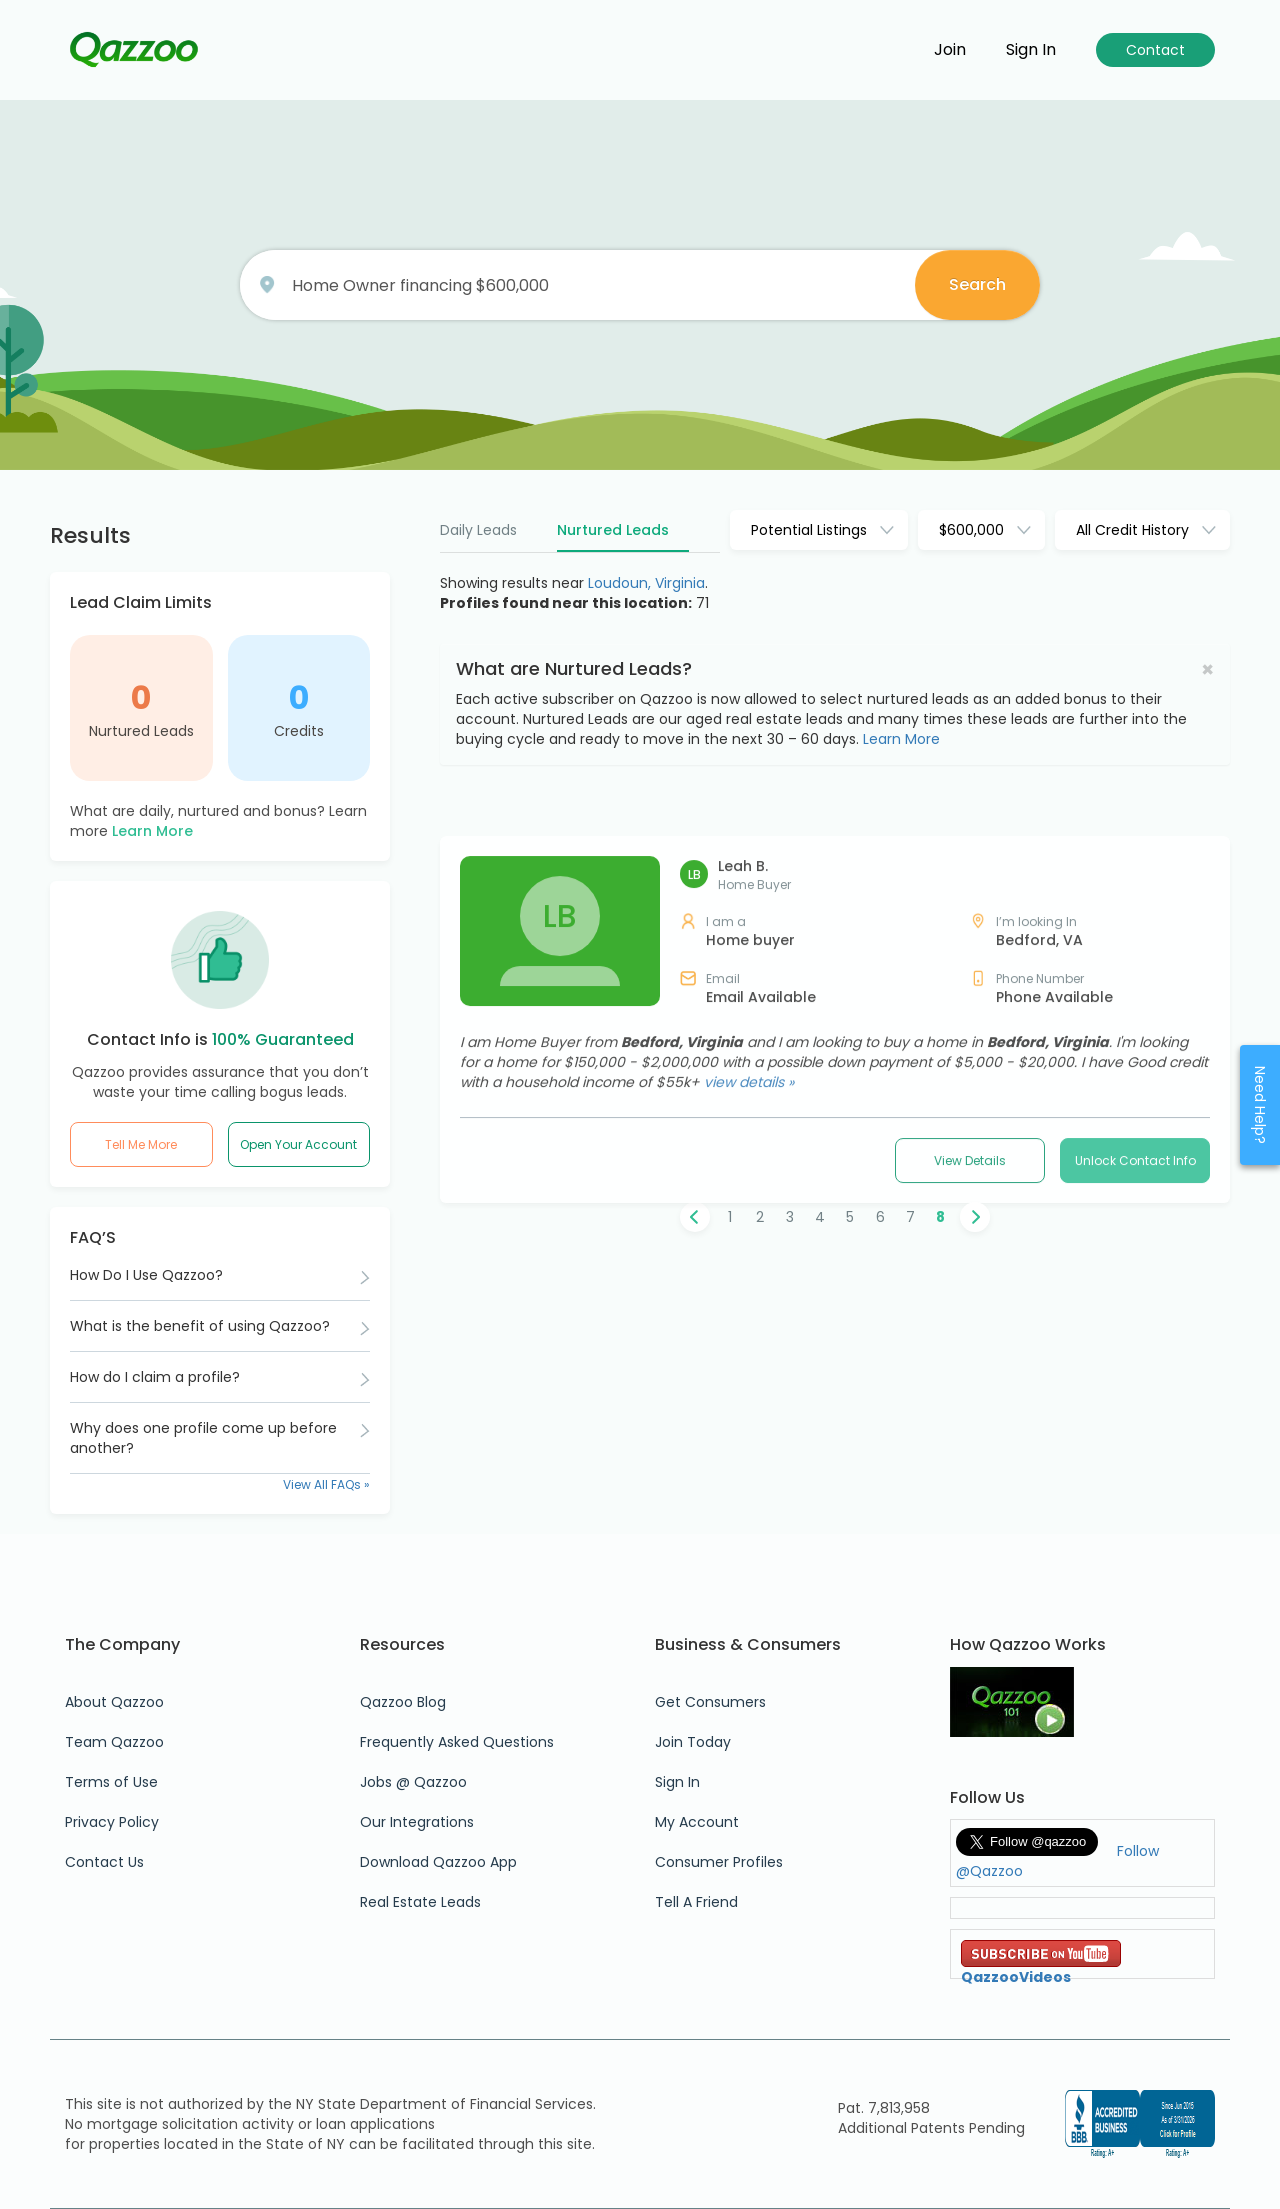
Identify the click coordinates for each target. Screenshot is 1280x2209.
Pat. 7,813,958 (884, 2108)
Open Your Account (298, 1144)
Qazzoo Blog (403, 1702)
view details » (749, 1392)
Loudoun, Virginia (646, 583)
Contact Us (104, 1862)
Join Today (693, 1742)
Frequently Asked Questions (457, 1742)
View (970, 1470)
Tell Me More (141, 1144)
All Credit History (1132, 530)
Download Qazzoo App (438, 1862)
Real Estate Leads (420, 1902)
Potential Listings (809, 530)
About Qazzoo (114, 1702)
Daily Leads (478, 530)
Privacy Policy (112, 1822)
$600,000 (971, 530)
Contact (1155, 50)
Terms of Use (111, 1782)
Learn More (152, 831)
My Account (697, 1822)
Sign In (677, 1782)
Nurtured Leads (141, 731)
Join (950, 50)
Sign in (1031, 50)
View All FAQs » (326, 1484)
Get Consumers (710, 1702)
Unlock (1135, 1470)
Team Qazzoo (114, 1742)
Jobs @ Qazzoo (413, 1782)
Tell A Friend (696, 1902)
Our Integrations (417, 1822)
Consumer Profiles (719, 1862)
